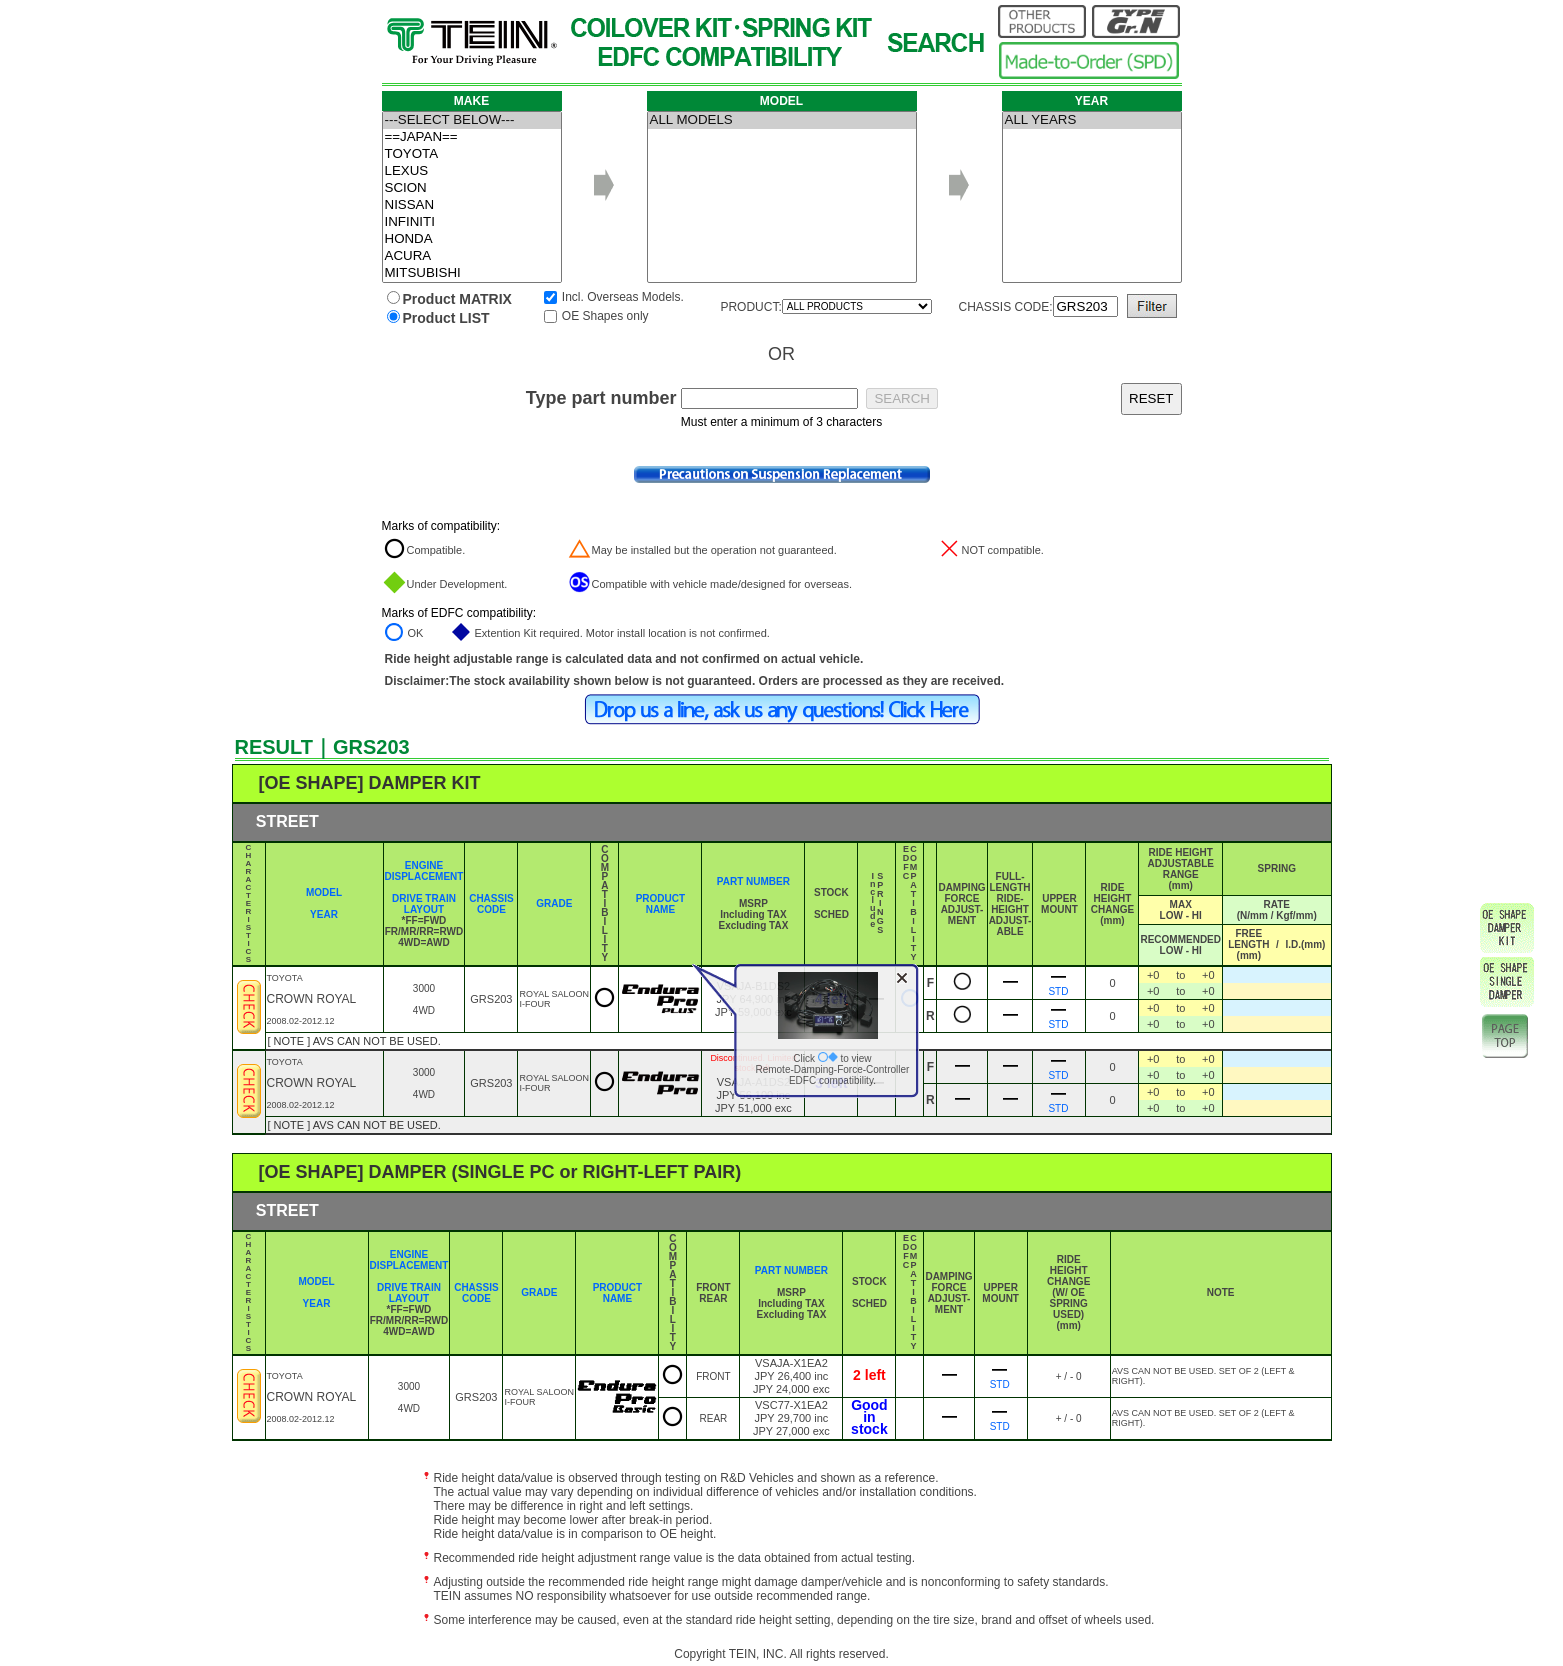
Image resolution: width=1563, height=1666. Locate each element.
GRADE (554, 903)
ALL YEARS (1092, 120)
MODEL (324, 892)
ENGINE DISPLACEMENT (424, 871)
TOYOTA (472, 154)
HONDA (472, 239)
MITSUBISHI (472, 273)
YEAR (324, 914)
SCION (472, 188)
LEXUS (472, 171)
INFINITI (472, 222)
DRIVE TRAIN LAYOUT (424, 904)
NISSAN (472, 205)
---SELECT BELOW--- (472, 120)
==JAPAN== (472, 137)
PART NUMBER (753, 881)
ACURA (472, 256)
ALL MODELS (782, 120)
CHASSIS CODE (491, 904)
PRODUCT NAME (660, 904)
